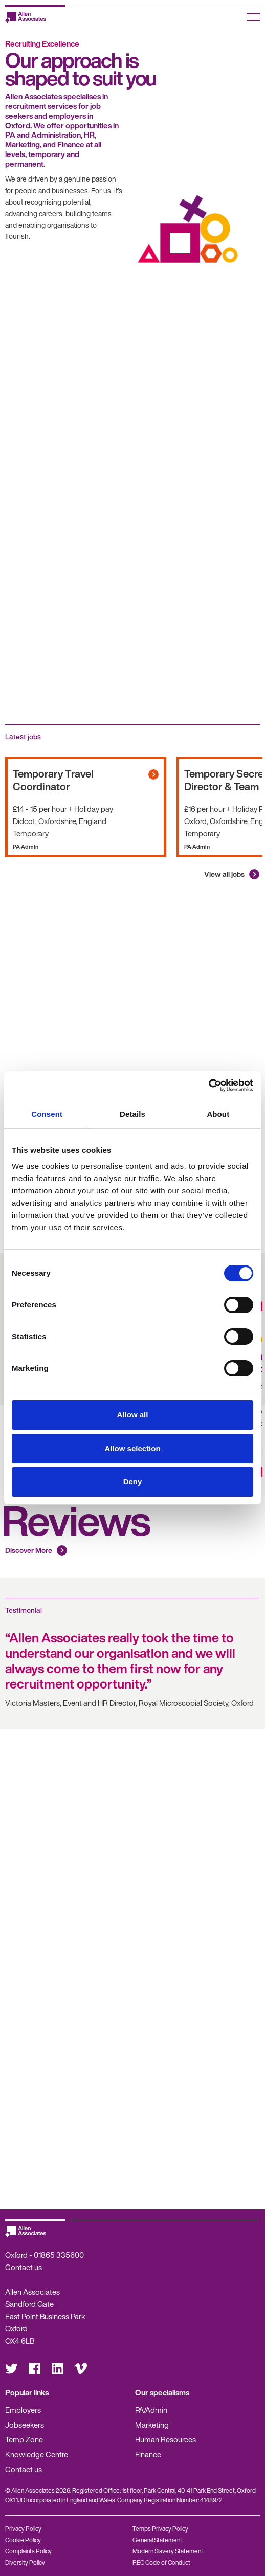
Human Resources (165, 2439)
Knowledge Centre (36, 2454)
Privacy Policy (23, 2528)
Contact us (23, 2267)
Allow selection (132, 1448)
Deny (132, 1481)
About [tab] (218, 1113)
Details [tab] (132, 1113)
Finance (148, 2454)
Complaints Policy (28, 2551)
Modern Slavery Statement (167, 2551)
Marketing (152, 2424)
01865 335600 (59, 2254)
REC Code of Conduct (161, 2562)
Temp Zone (24, 2439)
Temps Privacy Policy (160, 2528)
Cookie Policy (23, 2540)
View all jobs (224, 874)
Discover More (28, 1550)
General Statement (157, 2540)
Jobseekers (24, 2424)
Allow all (132, 1414)
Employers (23, 2409)
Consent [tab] (46, 1113)
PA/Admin (151, 2409)
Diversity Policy (25, 2562)
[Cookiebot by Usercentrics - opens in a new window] (208, 1085)
